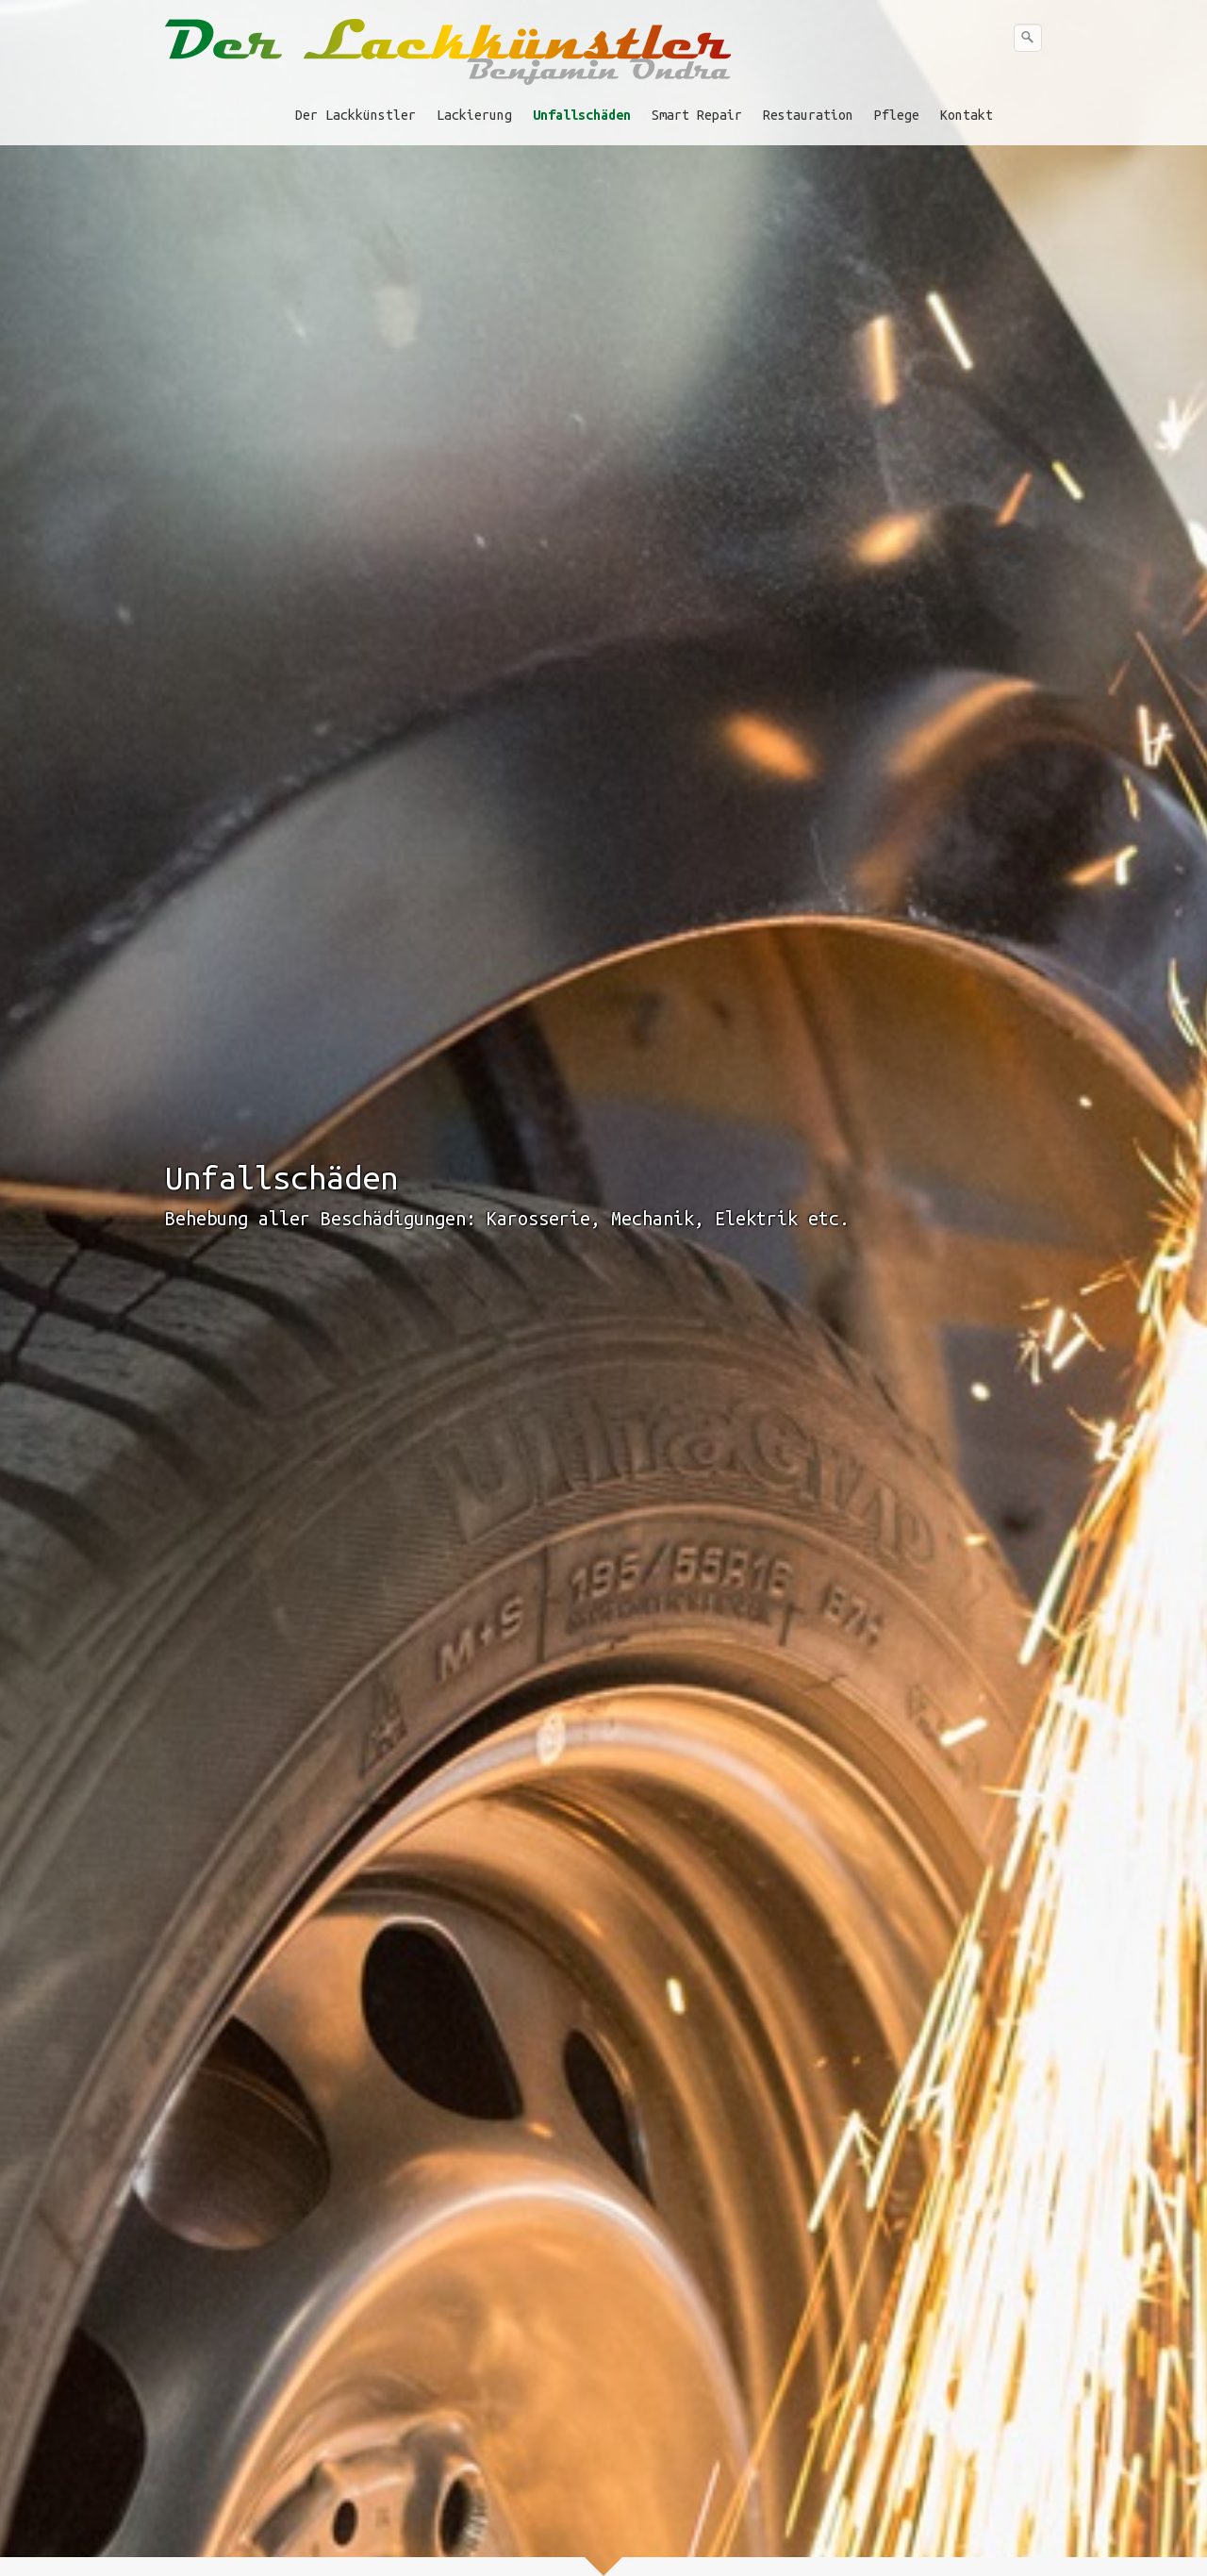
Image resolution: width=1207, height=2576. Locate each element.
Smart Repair (697, 115)
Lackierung (474, 115)
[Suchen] (1028, 38)
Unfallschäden (582, 115)
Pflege (896, 115)
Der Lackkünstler (355, 115)
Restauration (808, 115)
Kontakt (966, 115)
